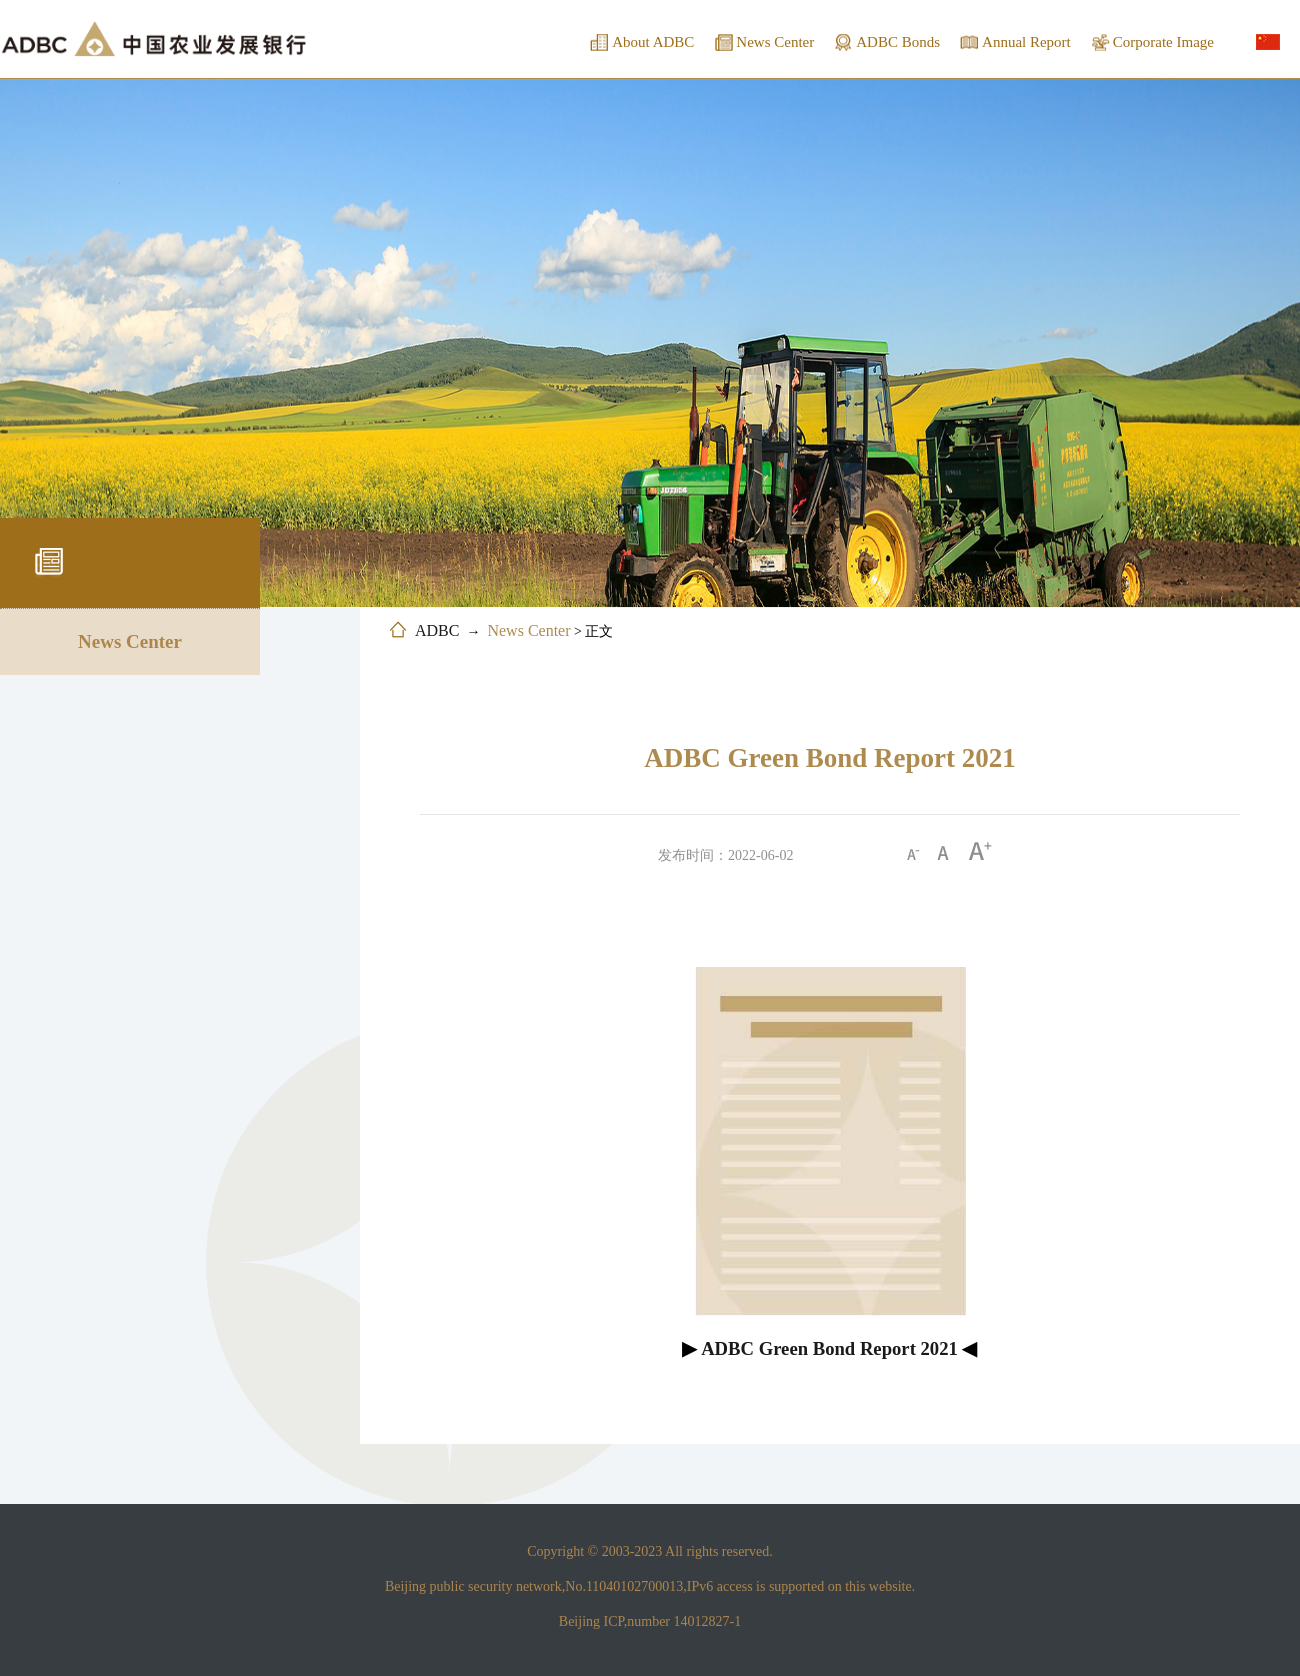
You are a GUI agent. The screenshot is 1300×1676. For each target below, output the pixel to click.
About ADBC (653, 42)
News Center (775, 42)
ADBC (437, 630)
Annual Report (1026, 42)
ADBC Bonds (898, 42)
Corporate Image (1163, 42)
